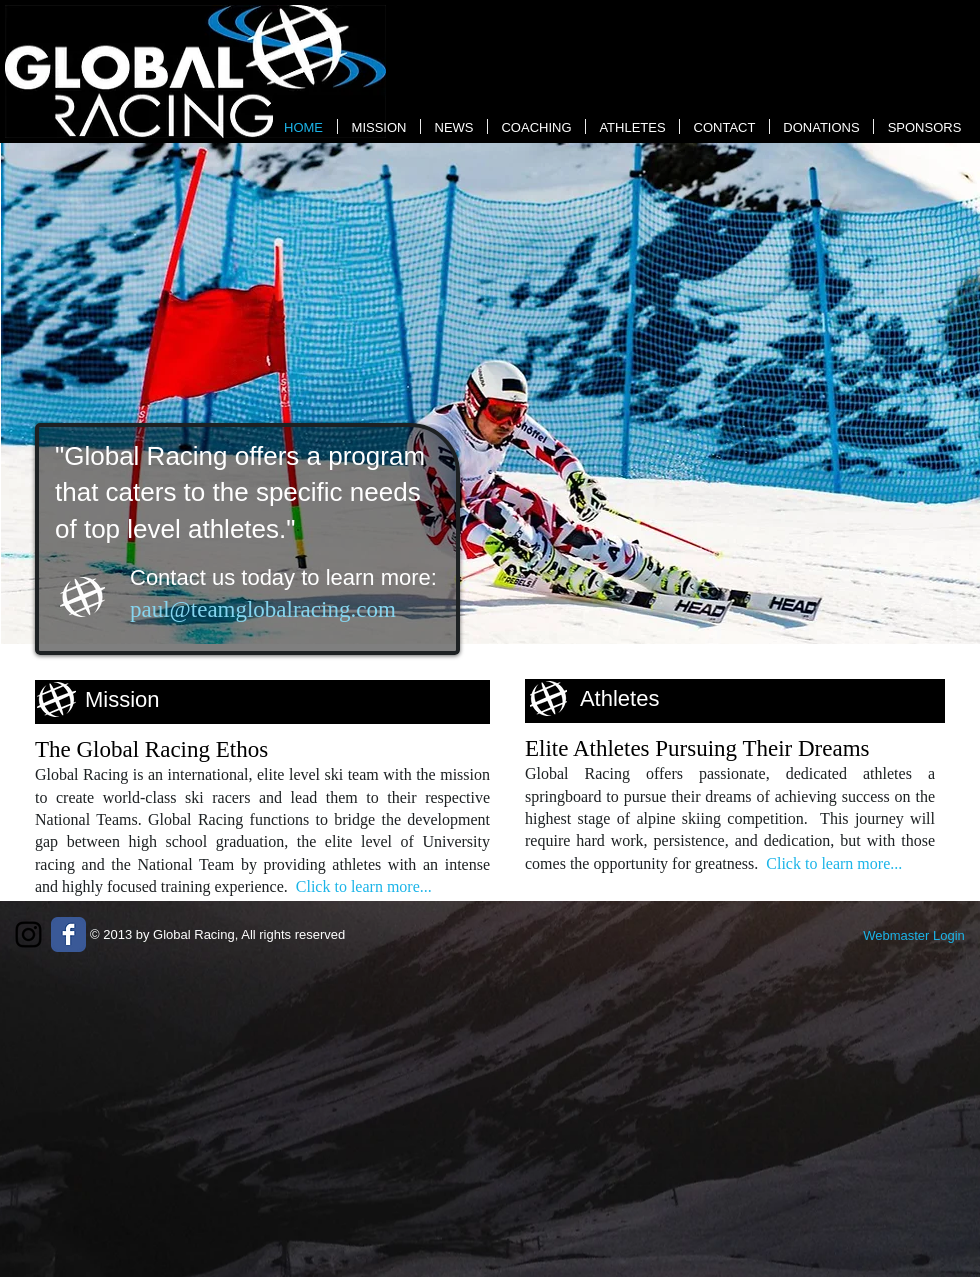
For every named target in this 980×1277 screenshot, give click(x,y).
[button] (490, 393)
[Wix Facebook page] (68, 934)
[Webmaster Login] (914, 936)
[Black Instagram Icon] (28, 934)
